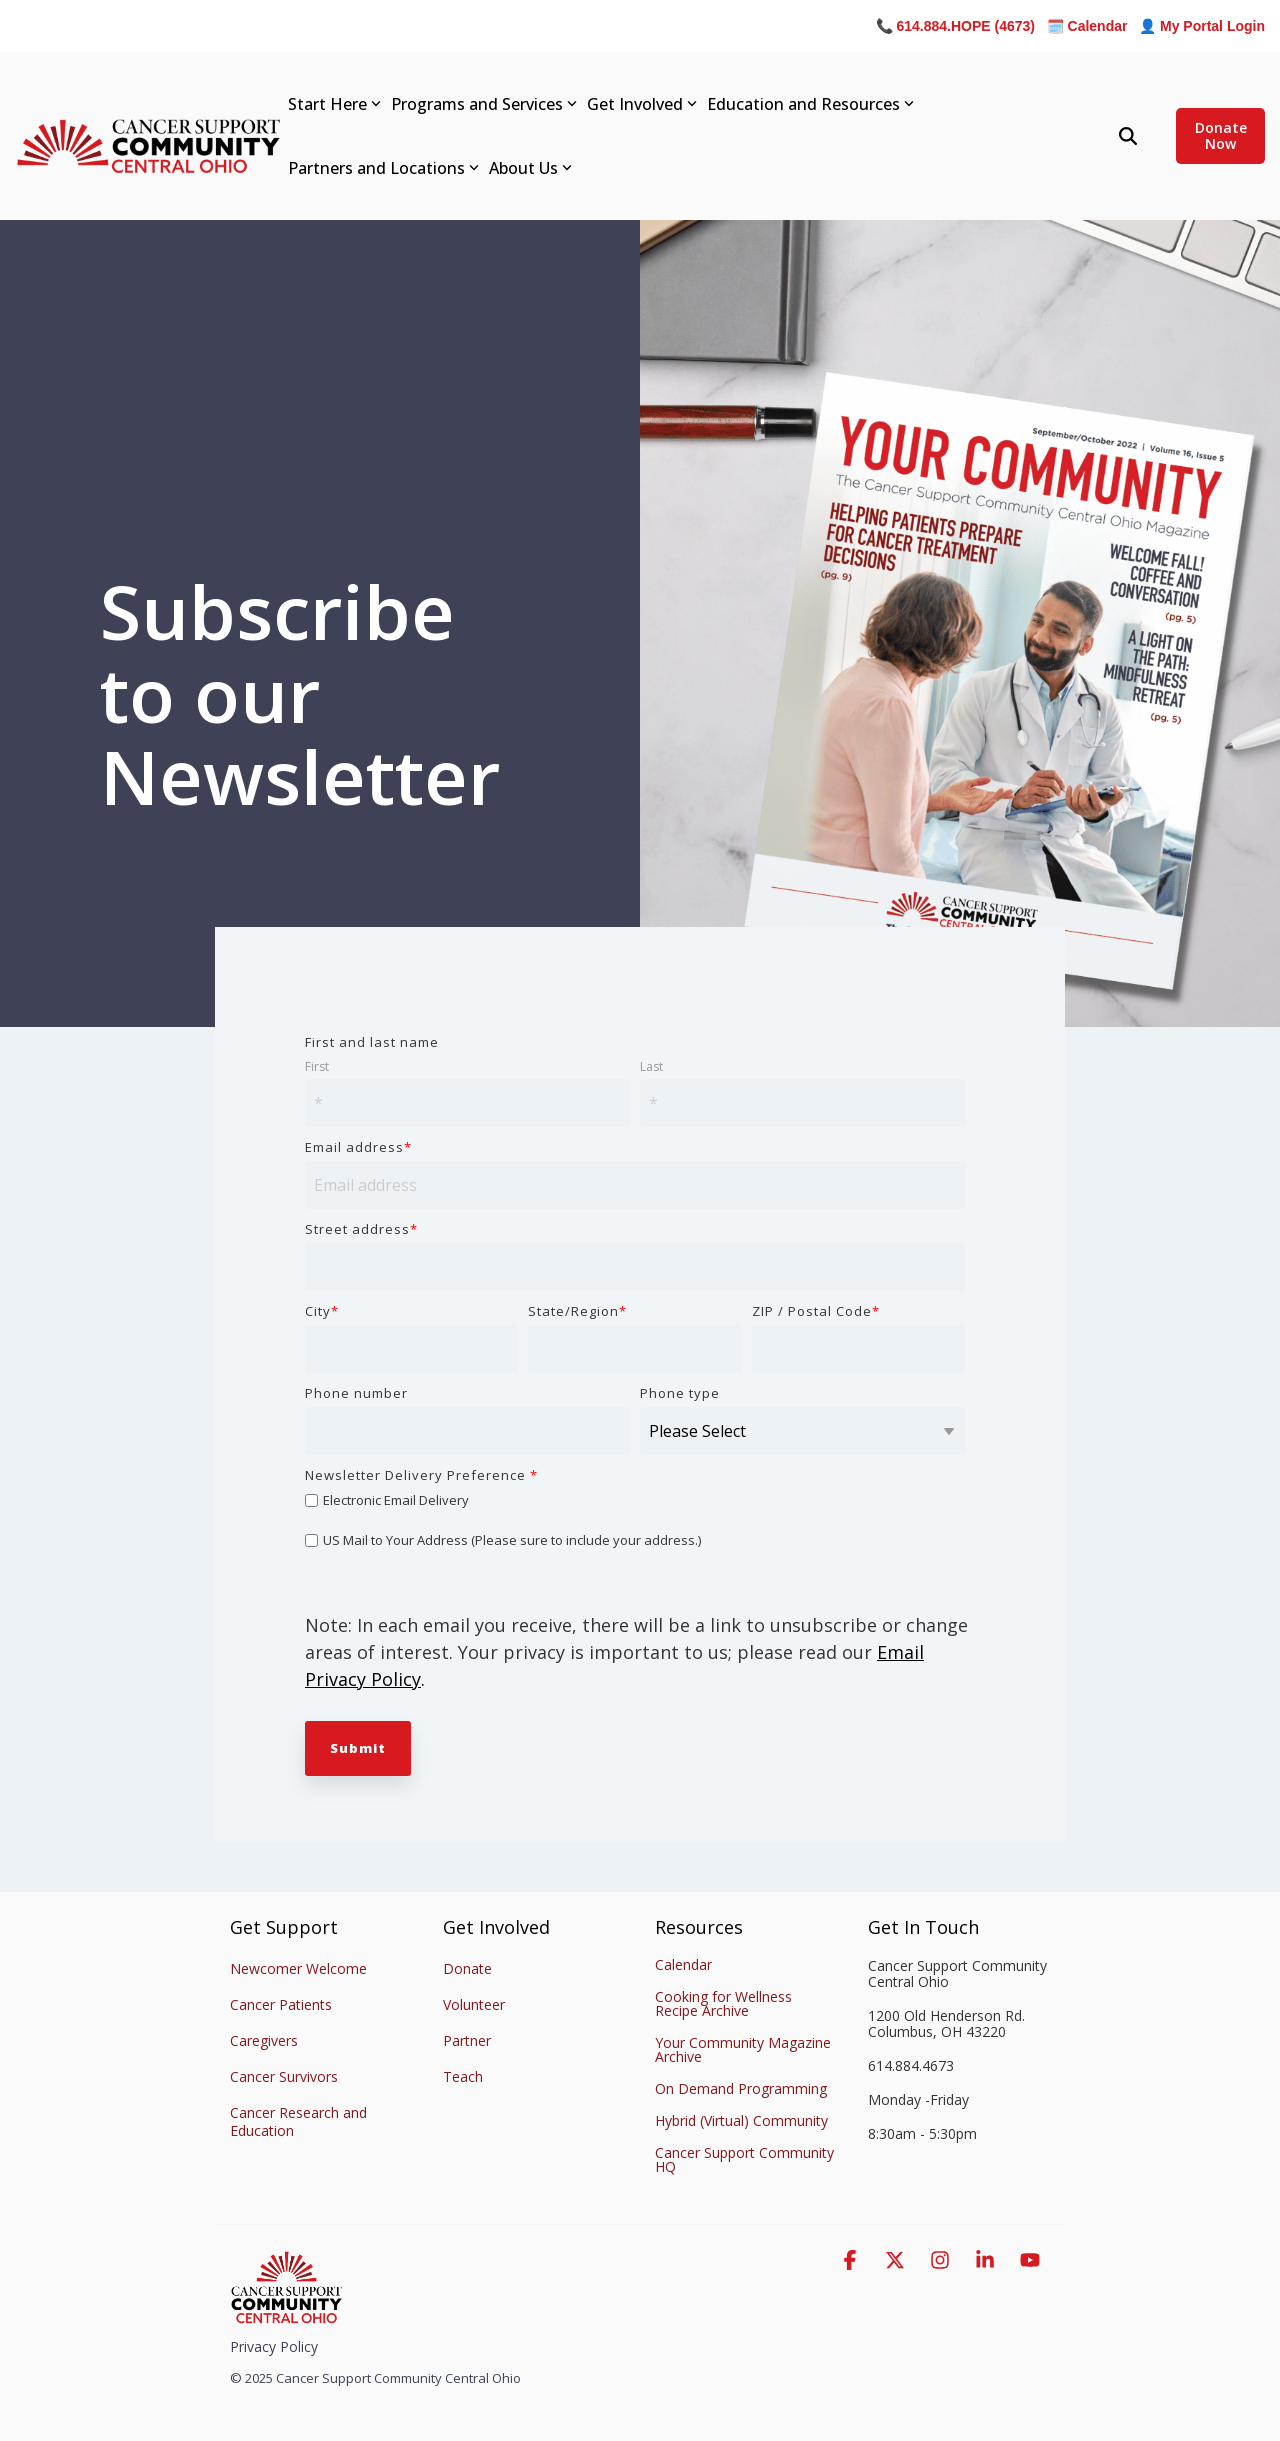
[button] (852, 2260)
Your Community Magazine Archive (743, 2049)
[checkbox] (635, 1520)
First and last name (372, 1042)
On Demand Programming (741, 2088)
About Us (530, 168)
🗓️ (1087, 26)
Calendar (683, 1964)
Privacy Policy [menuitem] (274, 2346)
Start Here (334, 104)
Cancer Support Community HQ (744, 2159)
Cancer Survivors (284, 2076)
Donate (467, 1968)
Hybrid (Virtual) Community (741, 2120)
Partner (467, 2040)
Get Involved (642, 104)
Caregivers (264, 2040)
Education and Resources (810, 104)
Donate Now (1220, 135)
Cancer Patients (281, 2004)
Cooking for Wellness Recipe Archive (723, 2003)
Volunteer (474, 2004)
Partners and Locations (383, 168)
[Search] (1128, 136)
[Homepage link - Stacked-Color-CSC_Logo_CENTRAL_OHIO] (286, 2315)
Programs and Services (484, 104)
